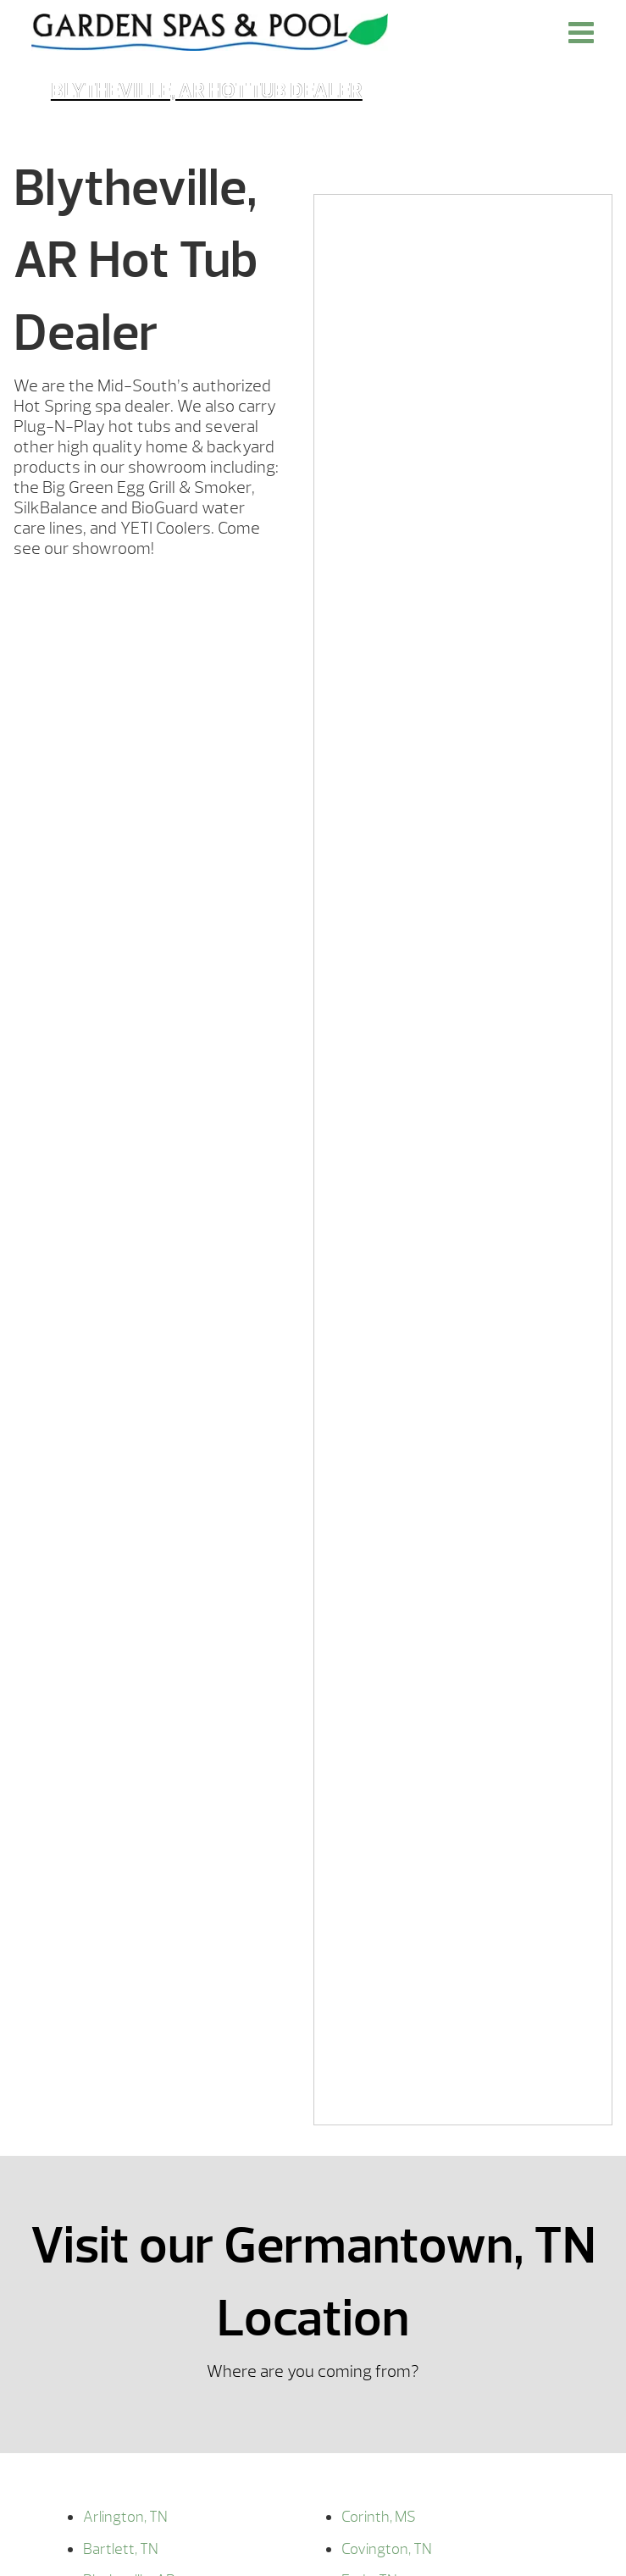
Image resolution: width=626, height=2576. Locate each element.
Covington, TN (386, 2549)
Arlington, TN (125, 2517)
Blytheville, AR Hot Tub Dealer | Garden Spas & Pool (209, 32)
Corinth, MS (378, 2517)
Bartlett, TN (120, 2549)
